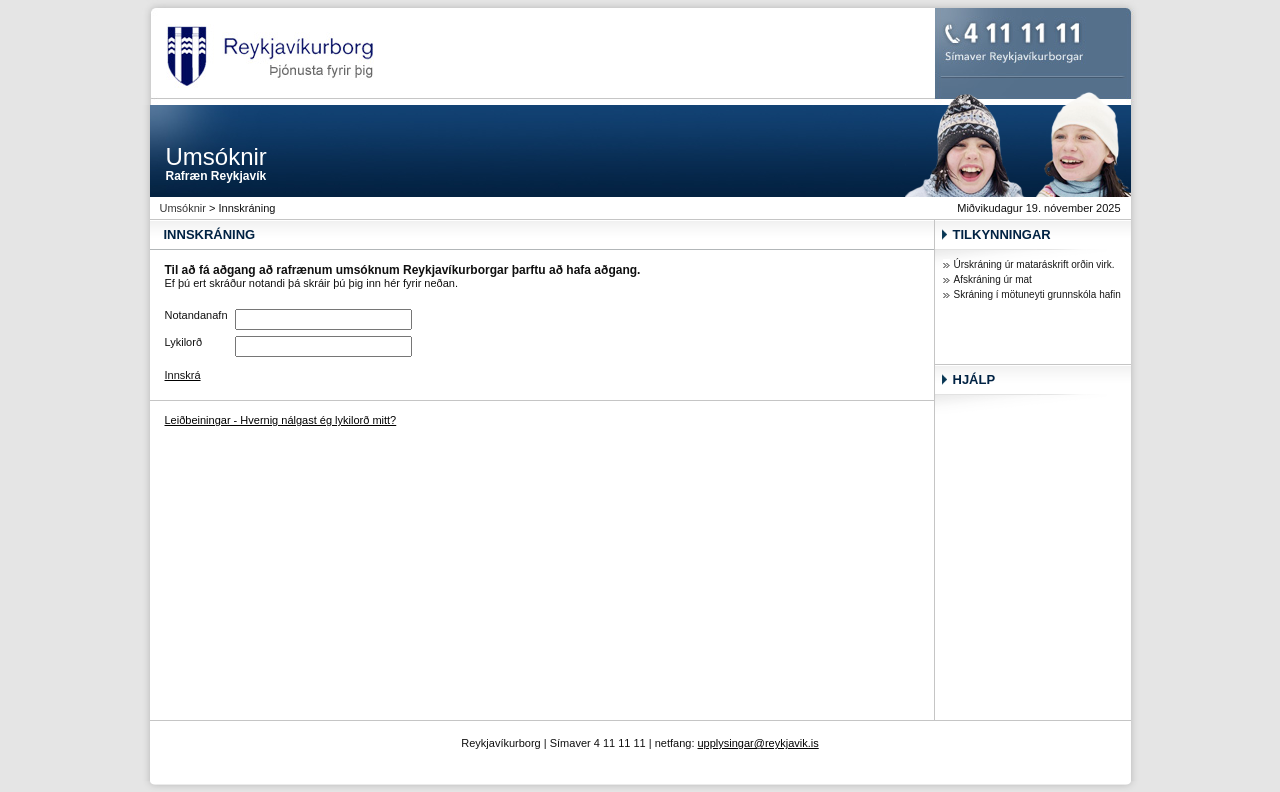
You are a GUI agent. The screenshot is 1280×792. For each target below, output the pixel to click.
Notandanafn (196, 315)
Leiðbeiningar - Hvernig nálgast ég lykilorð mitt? (281, 420)
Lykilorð (184, 342)
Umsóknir (183, 208)
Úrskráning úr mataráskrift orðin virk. (1034, 264)
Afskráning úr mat (993, 279)
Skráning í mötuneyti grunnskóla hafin (1037, 294)
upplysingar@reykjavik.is (758, 743)
